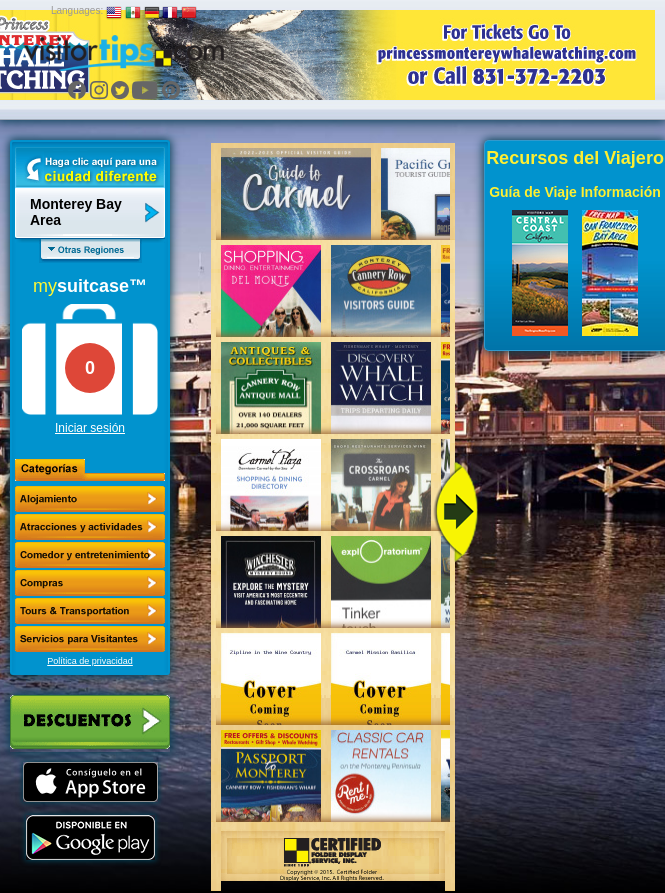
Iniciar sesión (90, 428)
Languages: (77, 10)
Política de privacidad (90, 661)
